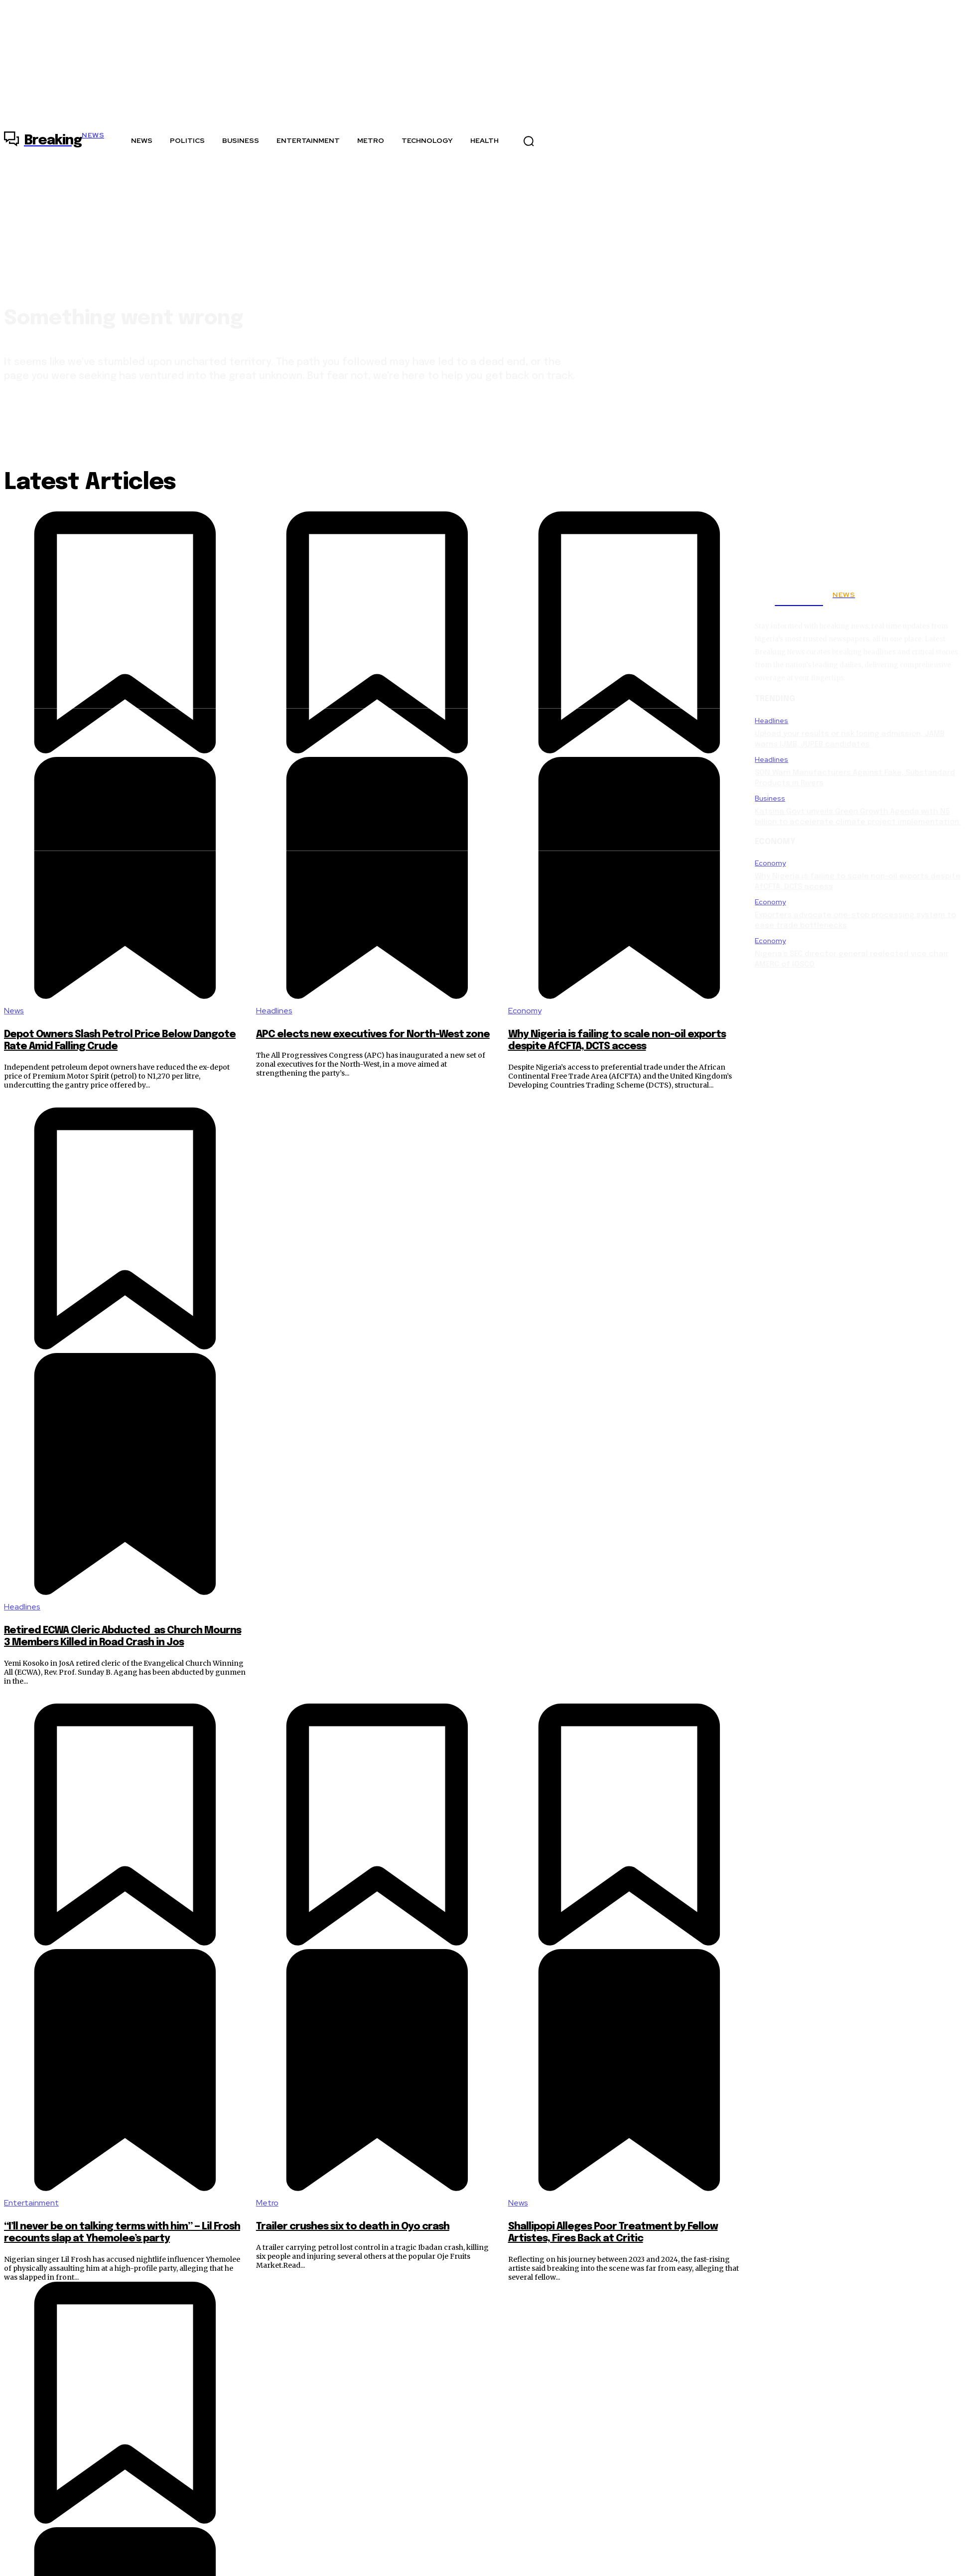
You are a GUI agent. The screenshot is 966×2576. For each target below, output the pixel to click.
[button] (528, 140)
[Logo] (54, 140)
